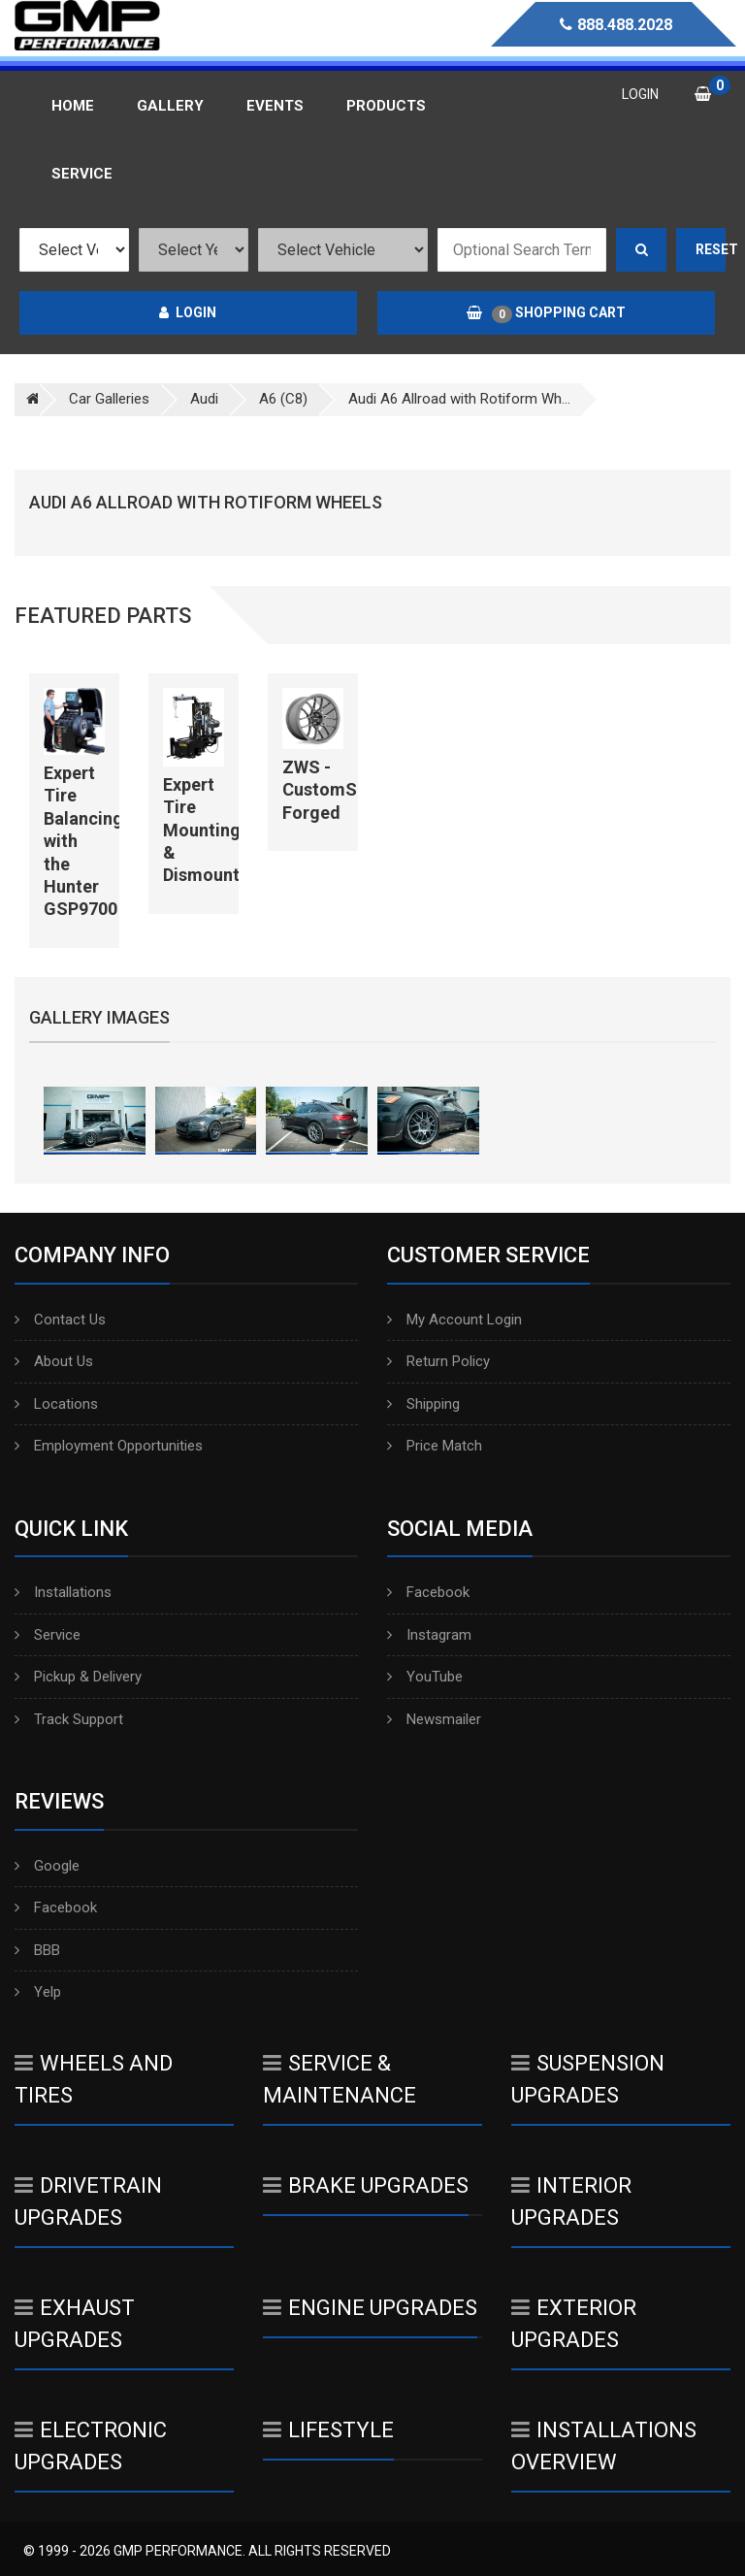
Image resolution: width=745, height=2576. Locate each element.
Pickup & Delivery (78, 1676)
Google (47, 1866)
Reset (711, 249)
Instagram (429, 1635)
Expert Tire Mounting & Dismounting (214, 830)
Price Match (434, 1445)
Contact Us (60, 1319)
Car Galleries (109, 399)
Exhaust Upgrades (75, 2324)
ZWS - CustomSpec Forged (334, 790)
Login (187, 312)
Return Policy (438, 1361)
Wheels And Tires (94, 2079)
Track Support (69, 1719)
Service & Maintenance (339, 2079)
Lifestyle (328, 2430)
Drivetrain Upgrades (88, 2201)
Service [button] (82, 173)
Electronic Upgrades (91, 2446)
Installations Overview (603, 2446)
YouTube (425, 1676)
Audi (204, 399)
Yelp (38, 1992)
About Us (54, 1361)
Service (48, 1635)
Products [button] (386, 105)
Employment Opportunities (109, 1445)
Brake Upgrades (366, 2185)
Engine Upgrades (370, 2308)
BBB (37, 1950)
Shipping (423, 1404)
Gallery (170, 105)
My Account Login (454, 1319)
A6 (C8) (283, 399)
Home (72, 105)
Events (275, 105)
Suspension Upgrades (587, 2079)
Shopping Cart (546, 313)
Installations (63, 1592)
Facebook (428, 1592)
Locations (56, 1404)
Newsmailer (434, 1719)
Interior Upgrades (571, 2201)
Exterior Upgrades (573, 2324)
